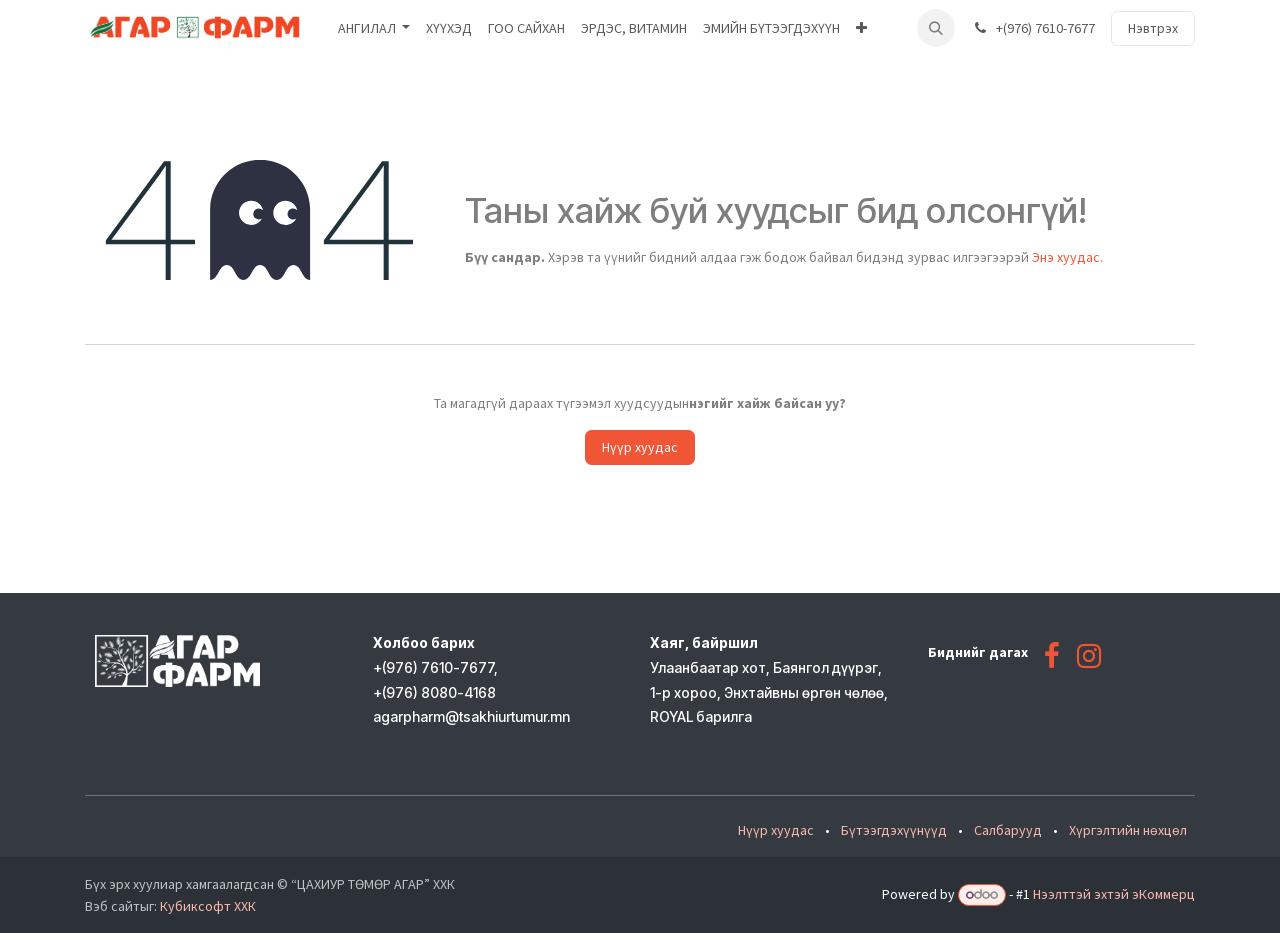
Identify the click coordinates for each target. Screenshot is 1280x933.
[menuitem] (374, 28)
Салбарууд (1008, 830)
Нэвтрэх (1153, 28)
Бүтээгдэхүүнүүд (894, 830)
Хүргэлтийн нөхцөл (1128, 830)
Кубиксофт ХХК (208, 906)
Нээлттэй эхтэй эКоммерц (1114, 894)
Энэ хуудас (1066, 257)
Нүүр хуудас (640, 447)
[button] (936, 28)
